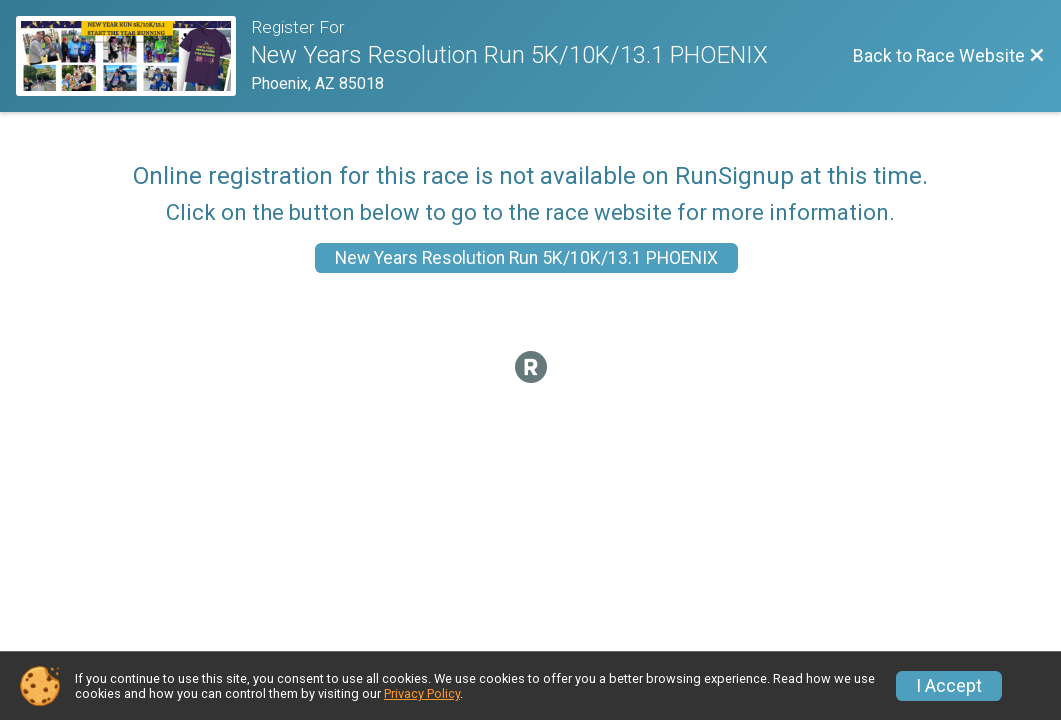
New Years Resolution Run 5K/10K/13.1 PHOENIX (526, 258)
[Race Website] (133, 56)
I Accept (949, 686)
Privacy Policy (422, 693)
